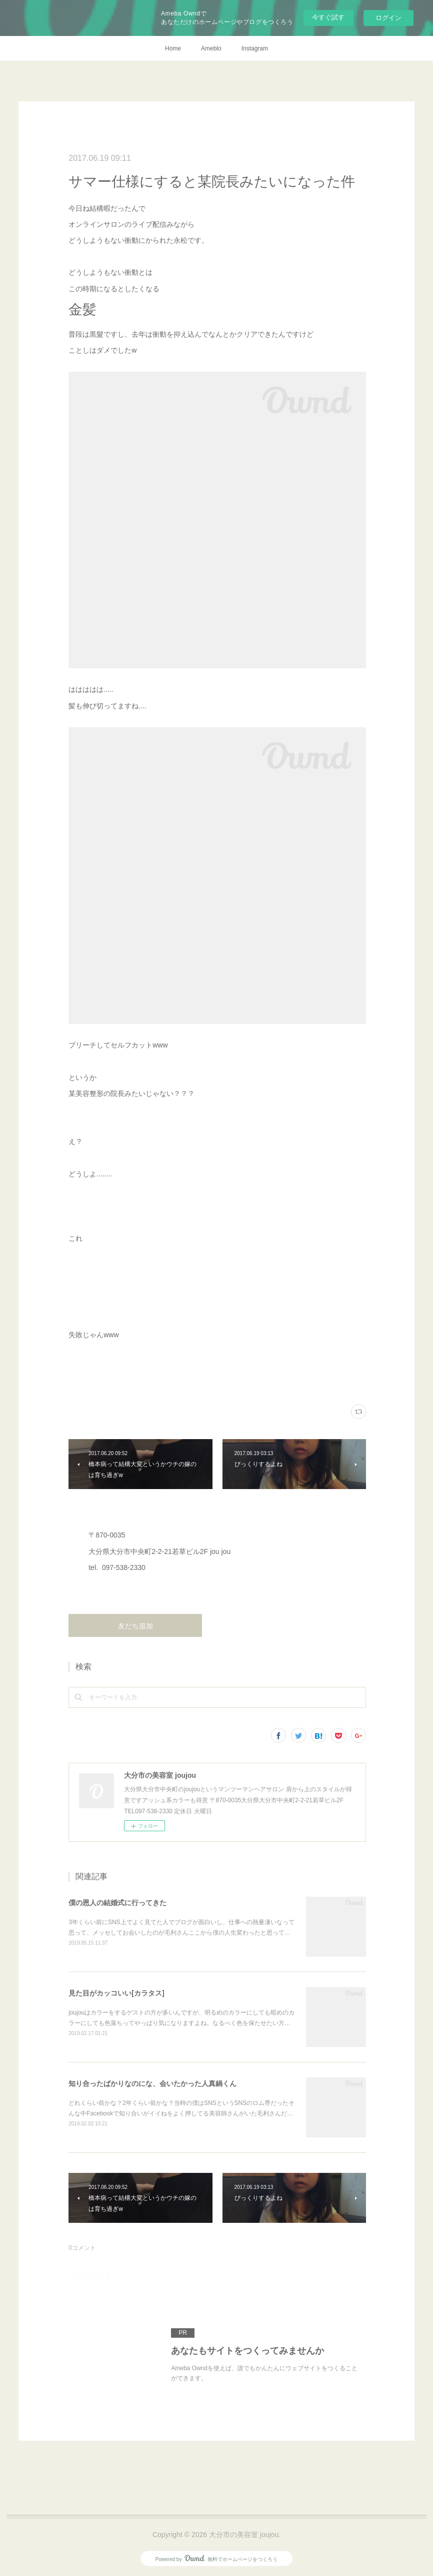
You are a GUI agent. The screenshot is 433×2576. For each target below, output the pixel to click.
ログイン (389, 17)
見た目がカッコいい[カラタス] (116, 1993)
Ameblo (211, 48)
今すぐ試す (328, 17)
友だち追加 (135, 1626)
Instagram (255, 48)
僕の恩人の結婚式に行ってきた (117, 1903)
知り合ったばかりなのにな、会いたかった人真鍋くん (152, 2083)
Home (173, 48)
